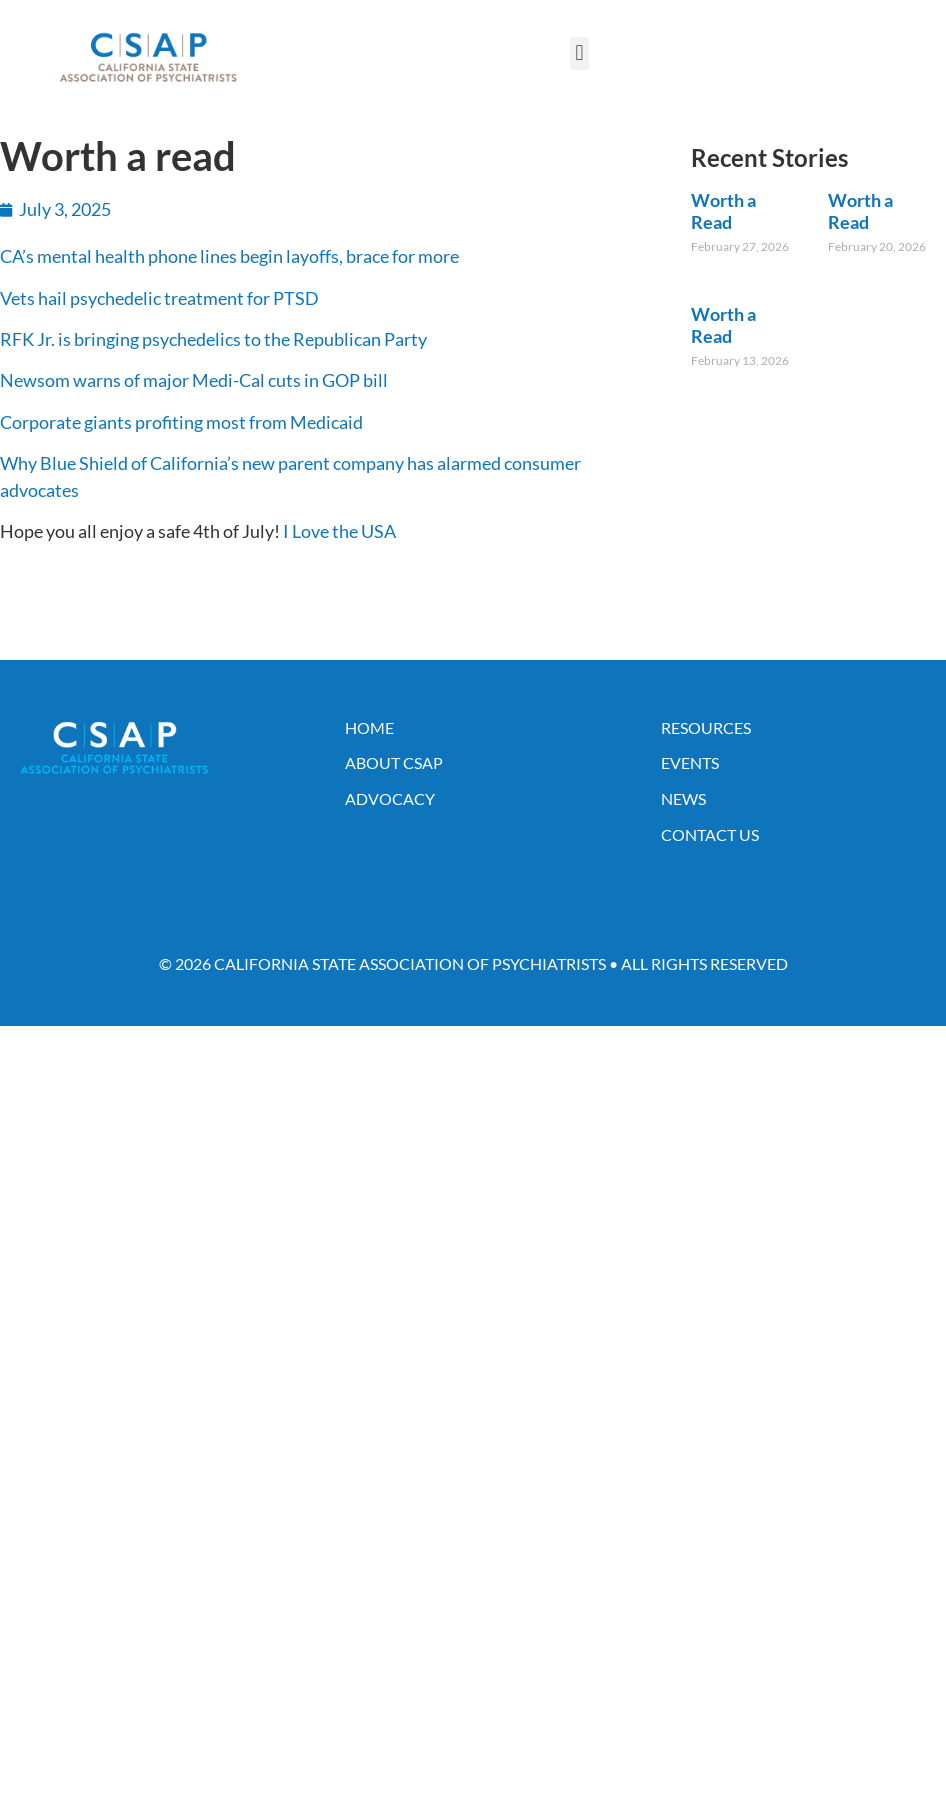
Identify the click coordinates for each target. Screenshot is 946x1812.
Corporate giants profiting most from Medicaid (181, 422)
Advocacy (390, 798)
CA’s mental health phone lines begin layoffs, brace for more (229, 256)
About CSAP (394, 762)
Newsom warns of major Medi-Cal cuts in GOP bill (194, 380)
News (683, 798)
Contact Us (710, 834)
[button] (579, 53)
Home (369, 727)
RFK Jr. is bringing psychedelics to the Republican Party (213, 339)
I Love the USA (339, 531)
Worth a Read (723, 211)
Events (690, 762)
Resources (706, 727)
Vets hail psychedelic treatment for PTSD (159, 298)
